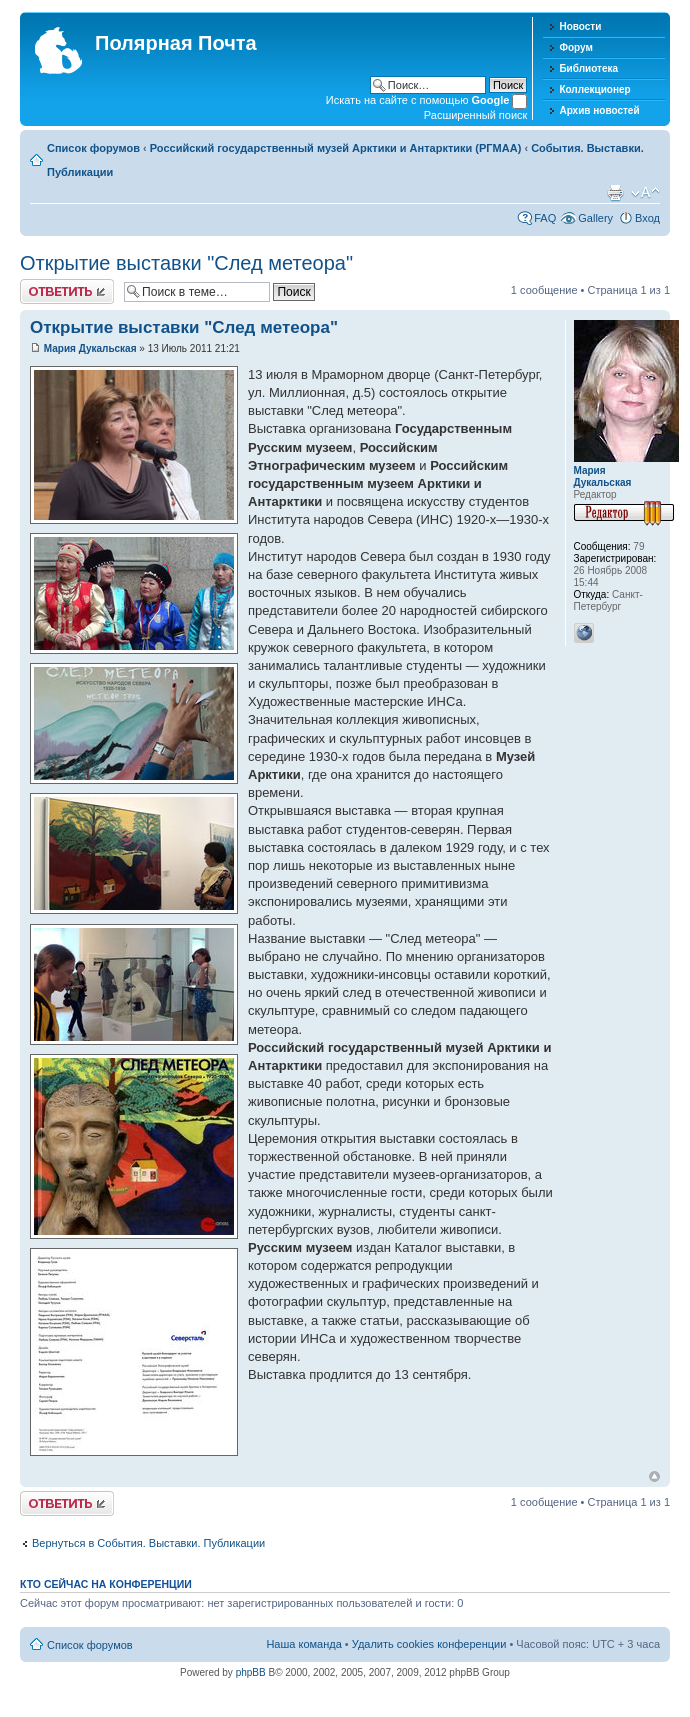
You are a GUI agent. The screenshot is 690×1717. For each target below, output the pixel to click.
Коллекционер (594, 89)
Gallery (595, 218)
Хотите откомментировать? (67, 291)
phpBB (251, 1672)
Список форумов (93, 148)
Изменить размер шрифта (645, 193)
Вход (647, 218)
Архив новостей (599, 110)
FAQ (545, 218)
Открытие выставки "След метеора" (186, 263)
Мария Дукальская (90, 348)
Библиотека (588, 68)
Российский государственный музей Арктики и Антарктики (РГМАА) (336, 148)
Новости (580, 26)
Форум (575, 47)
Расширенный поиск (476, 115)
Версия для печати (615, 193)
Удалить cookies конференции (429, 1644)
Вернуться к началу (654, 1476)
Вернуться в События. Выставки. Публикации (148, 1543)
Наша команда (303, 1644)
